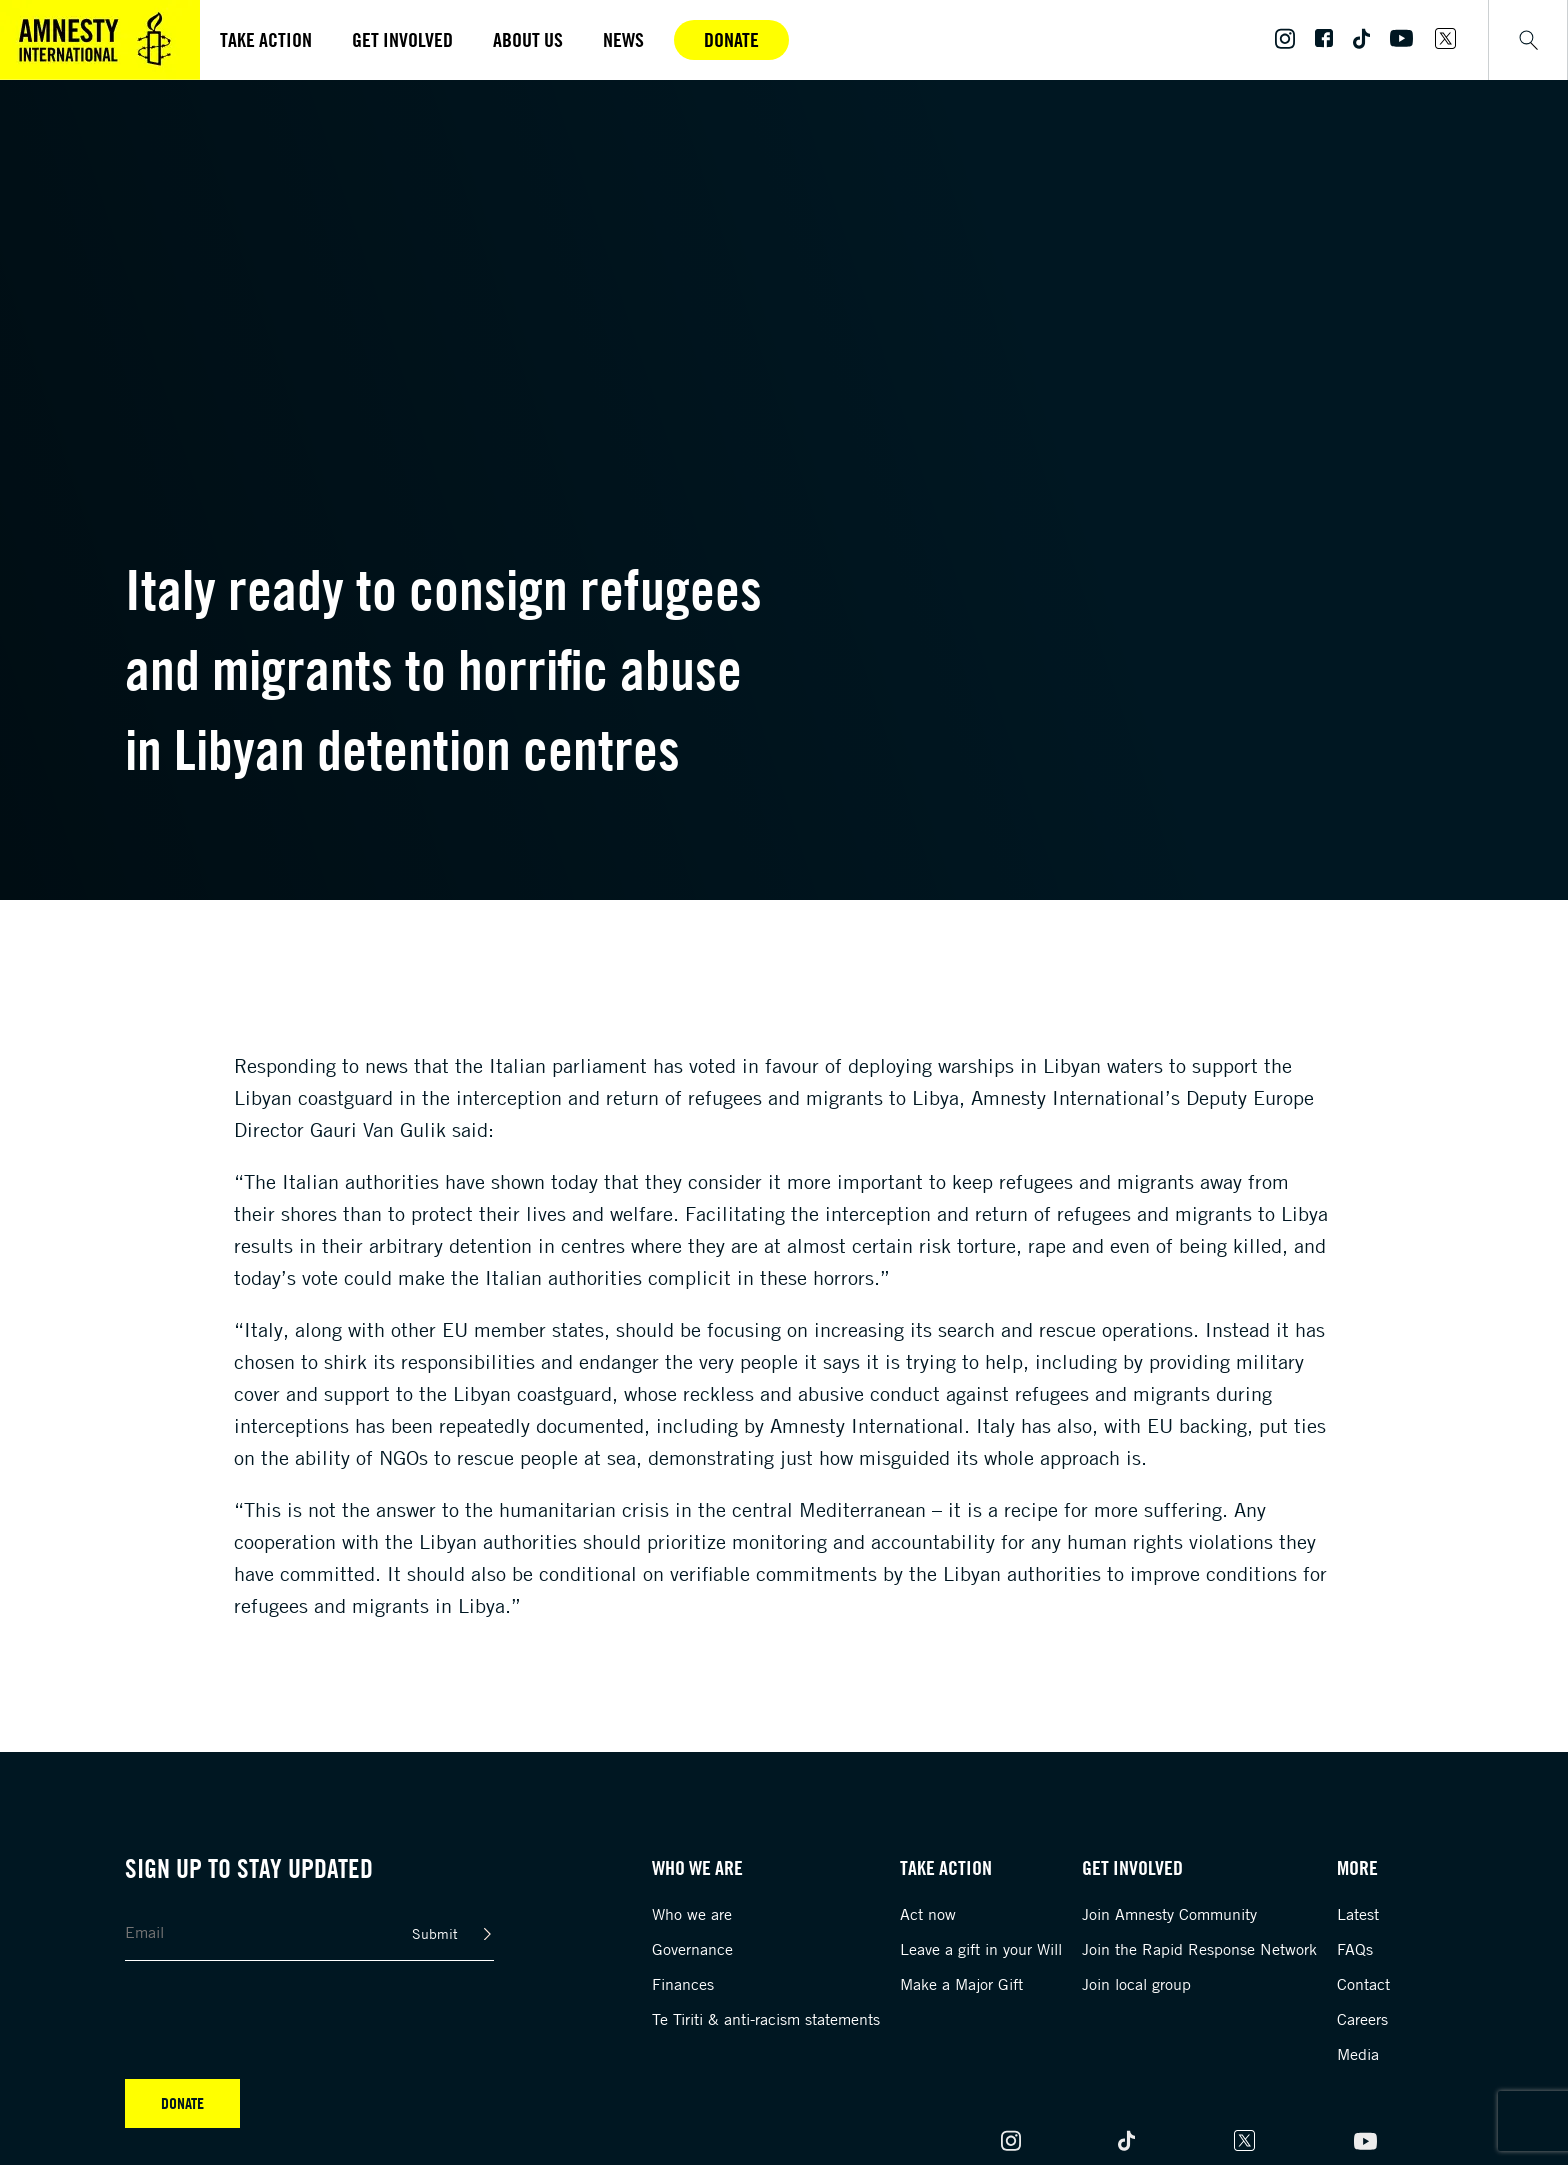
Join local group (1136, 1984)
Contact (1363, 1984)
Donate (731, 39)
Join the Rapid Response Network (1199, 1949)
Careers (1362, 2019)
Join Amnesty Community (1169, 1914)
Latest (1358, 1914)
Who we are (692, 1914)
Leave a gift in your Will (981, 1949)
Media (1358, 2054)
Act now (928, 1914)
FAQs (1355, 1949)
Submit (435, 1933)
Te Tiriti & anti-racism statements (766, 2019)
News (623, 39)
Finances (683, 1984)
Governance (692, 1949)
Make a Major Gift (961, 1984)
